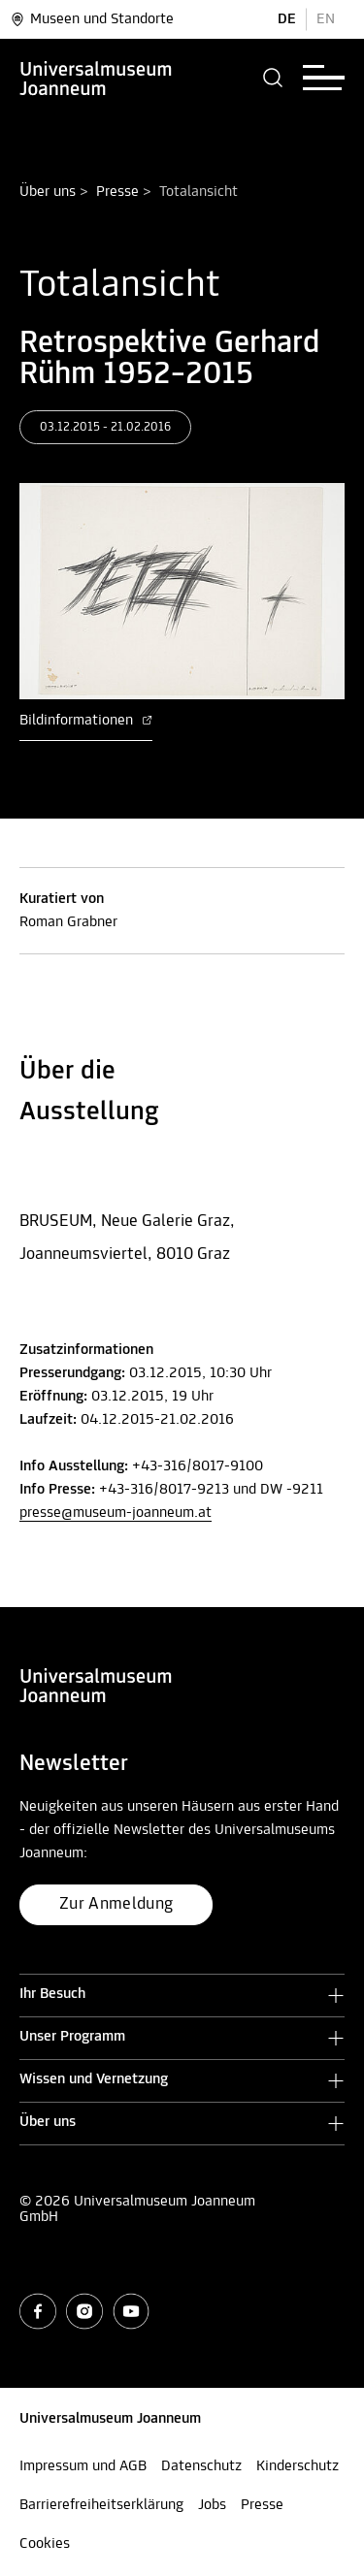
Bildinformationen (85, 720)
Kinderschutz (297, 2466)
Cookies (44, 2544)
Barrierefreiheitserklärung (101, 2505)
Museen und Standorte (92, 19)
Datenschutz (201, 2466)
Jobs (212, 2505)
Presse (117, 192)
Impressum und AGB (83, 2466)
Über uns (47, 192)
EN (325, 19)
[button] (273, 77)
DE (287, 19)
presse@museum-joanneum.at (115, 1513)
